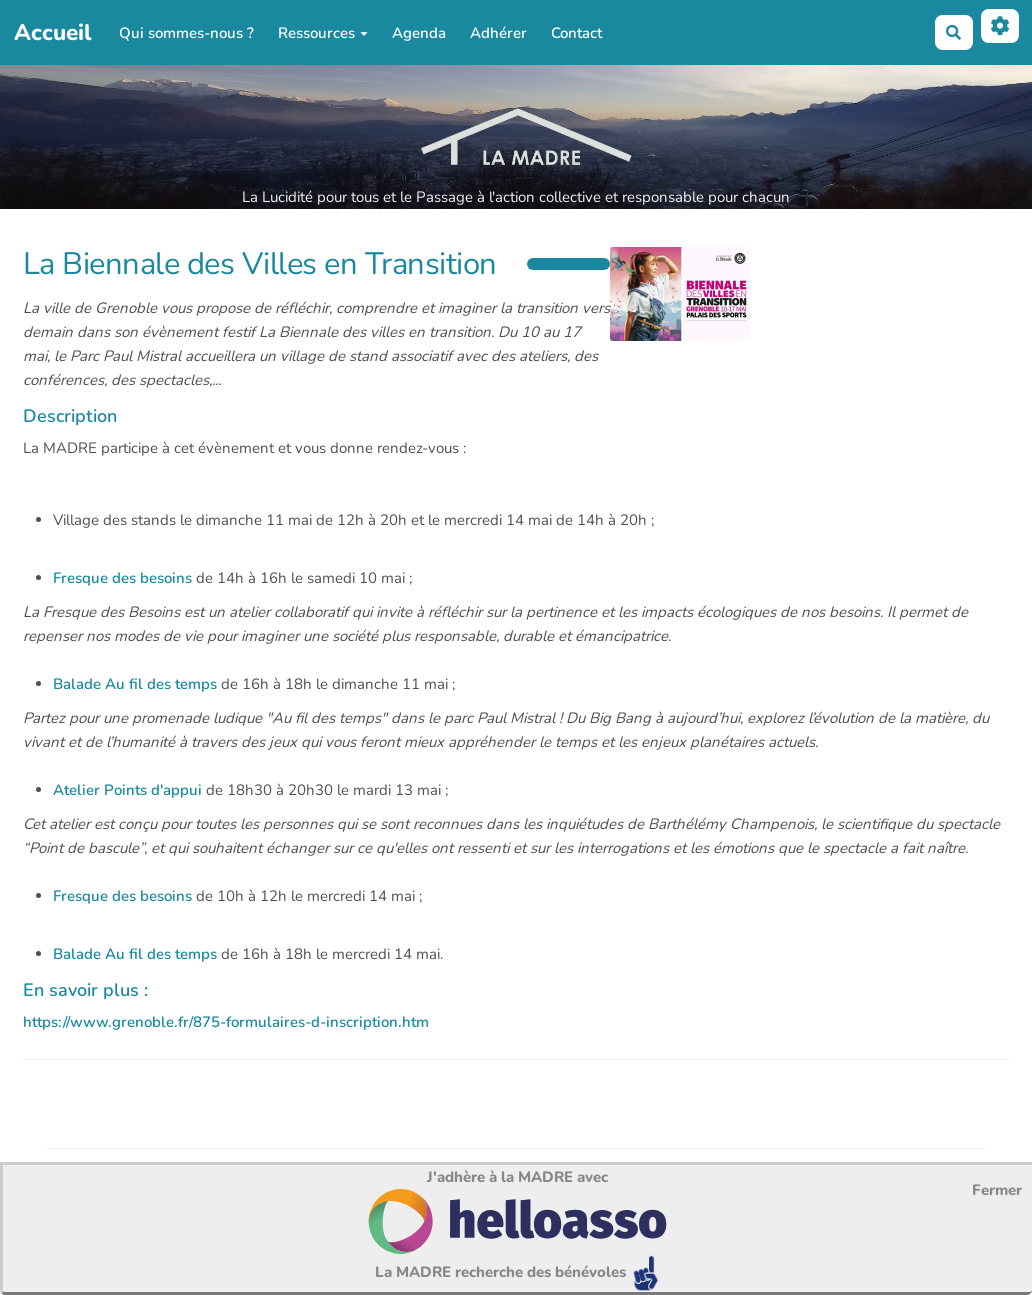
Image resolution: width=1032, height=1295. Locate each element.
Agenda (419, 33)
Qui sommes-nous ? (186, 33)
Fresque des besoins (122, 578)
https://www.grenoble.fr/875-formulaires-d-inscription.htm (226, 1022)
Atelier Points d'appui (127, 790)
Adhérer (498, 33)
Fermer (997, 1190)
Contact (576, 33)
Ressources (323, 33)
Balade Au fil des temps (135, 684)
